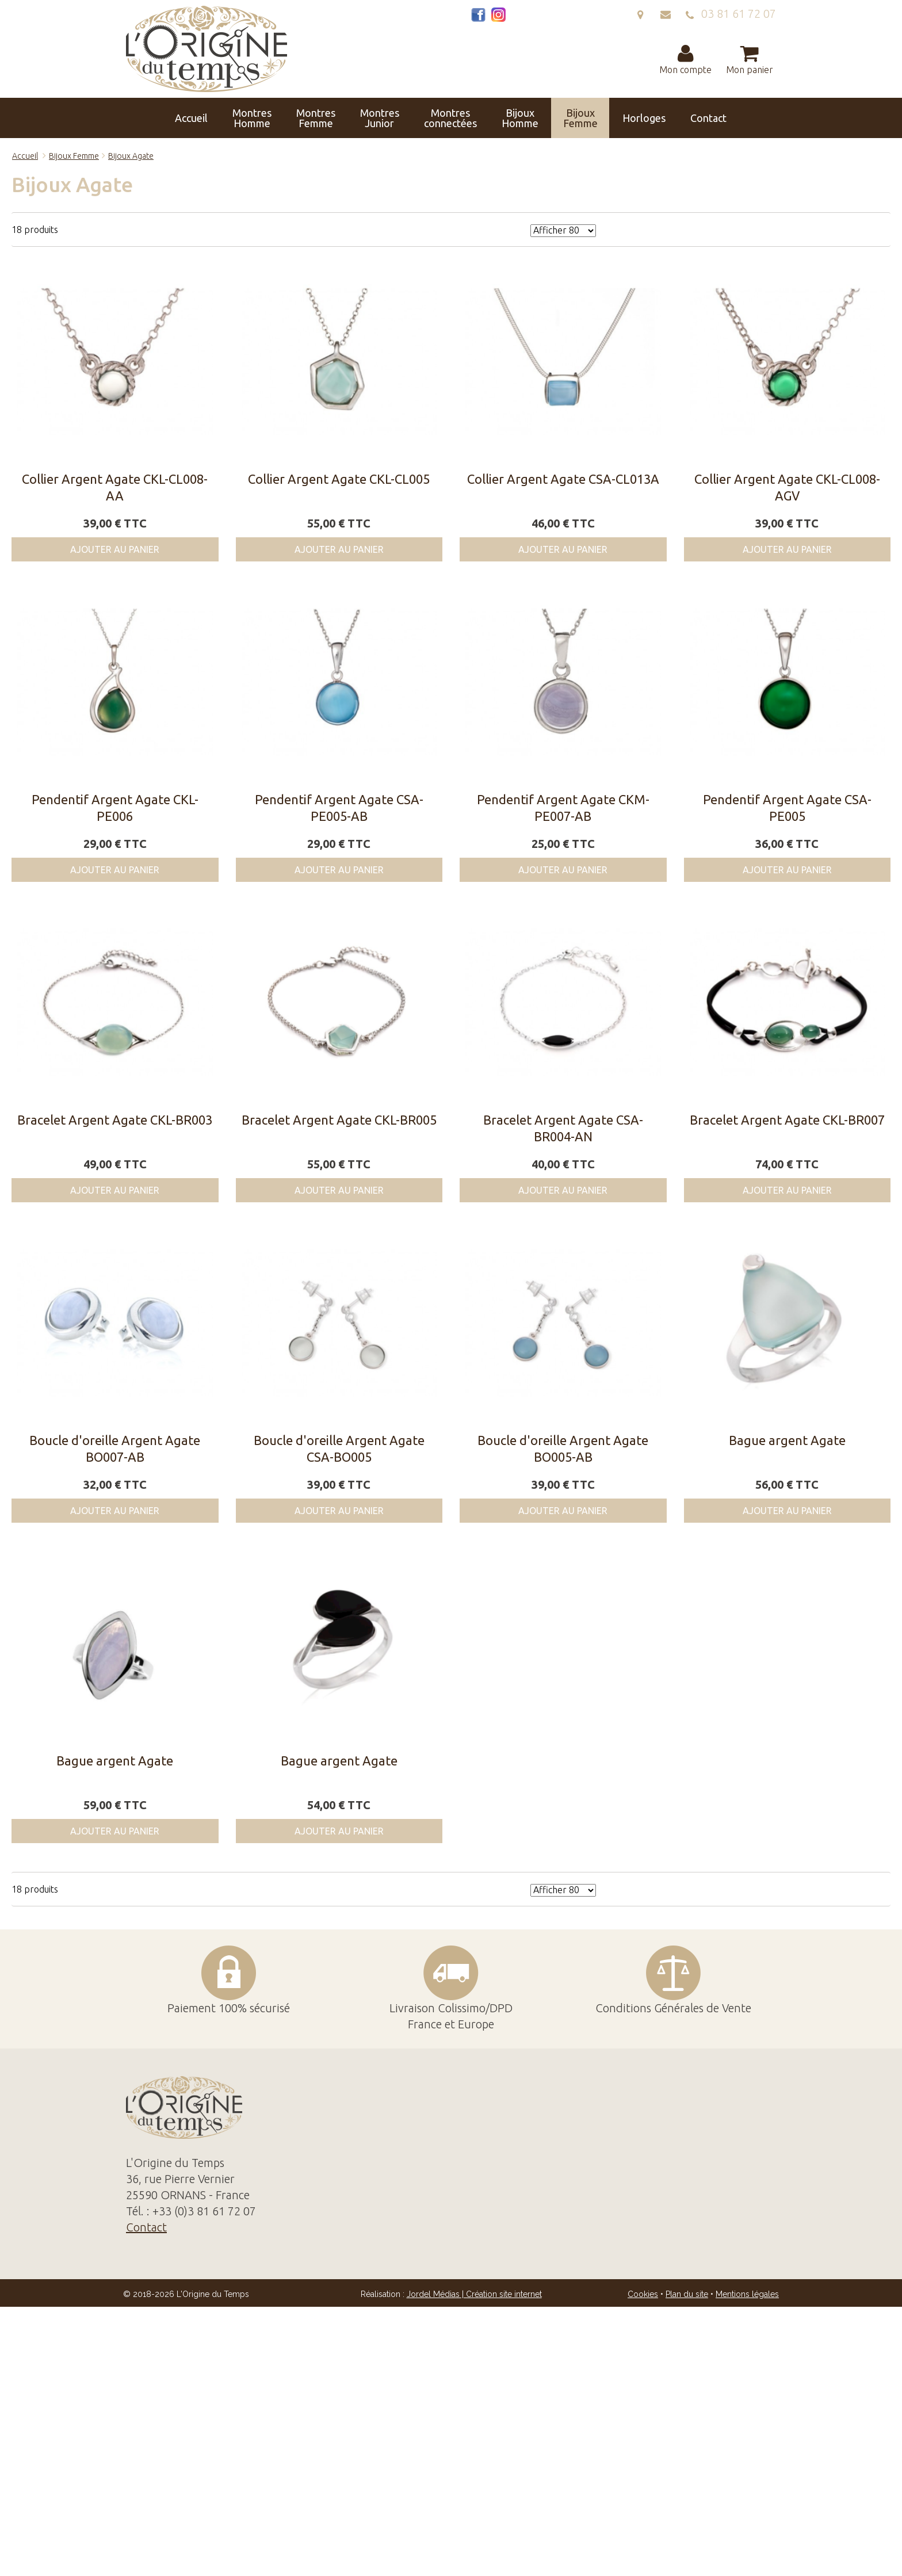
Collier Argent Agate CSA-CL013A (563, 479)
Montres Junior (379, 118)
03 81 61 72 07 (730, 13)
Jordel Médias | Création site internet (474, 2294)
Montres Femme (315, 118)
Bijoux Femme (580, 118)
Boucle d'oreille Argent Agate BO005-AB (562, 1448)
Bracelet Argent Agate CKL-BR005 (339, 1120)
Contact (708, 118)
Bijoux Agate (131, 155)
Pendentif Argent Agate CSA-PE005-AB (339, 807)
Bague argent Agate (787, 1440)
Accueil (191, 118)
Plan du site (687, 2294)
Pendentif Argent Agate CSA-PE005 (787, 807)
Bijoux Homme (520, 118)
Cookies (643, 2294)
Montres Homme (252, 118)
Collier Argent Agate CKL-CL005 (339, 479)
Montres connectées (450, 118)
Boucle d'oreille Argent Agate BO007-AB (114, 1448)
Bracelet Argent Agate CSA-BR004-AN (563, 1128)
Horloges (644, 118)
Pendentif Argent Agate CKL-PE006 (115, 807)
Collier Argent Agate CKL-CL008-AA (115, 487)
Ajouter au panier (114, 549)
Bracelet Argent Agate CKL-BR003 (114, 1120)
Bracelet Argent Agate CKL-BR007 (787, 1120)
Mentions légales (747, 2294)
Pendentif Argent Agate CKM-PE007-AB (563, 807)
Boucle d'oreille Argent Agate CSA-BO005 (339, 1448)
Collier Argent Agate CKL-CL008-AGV (787, 487)
